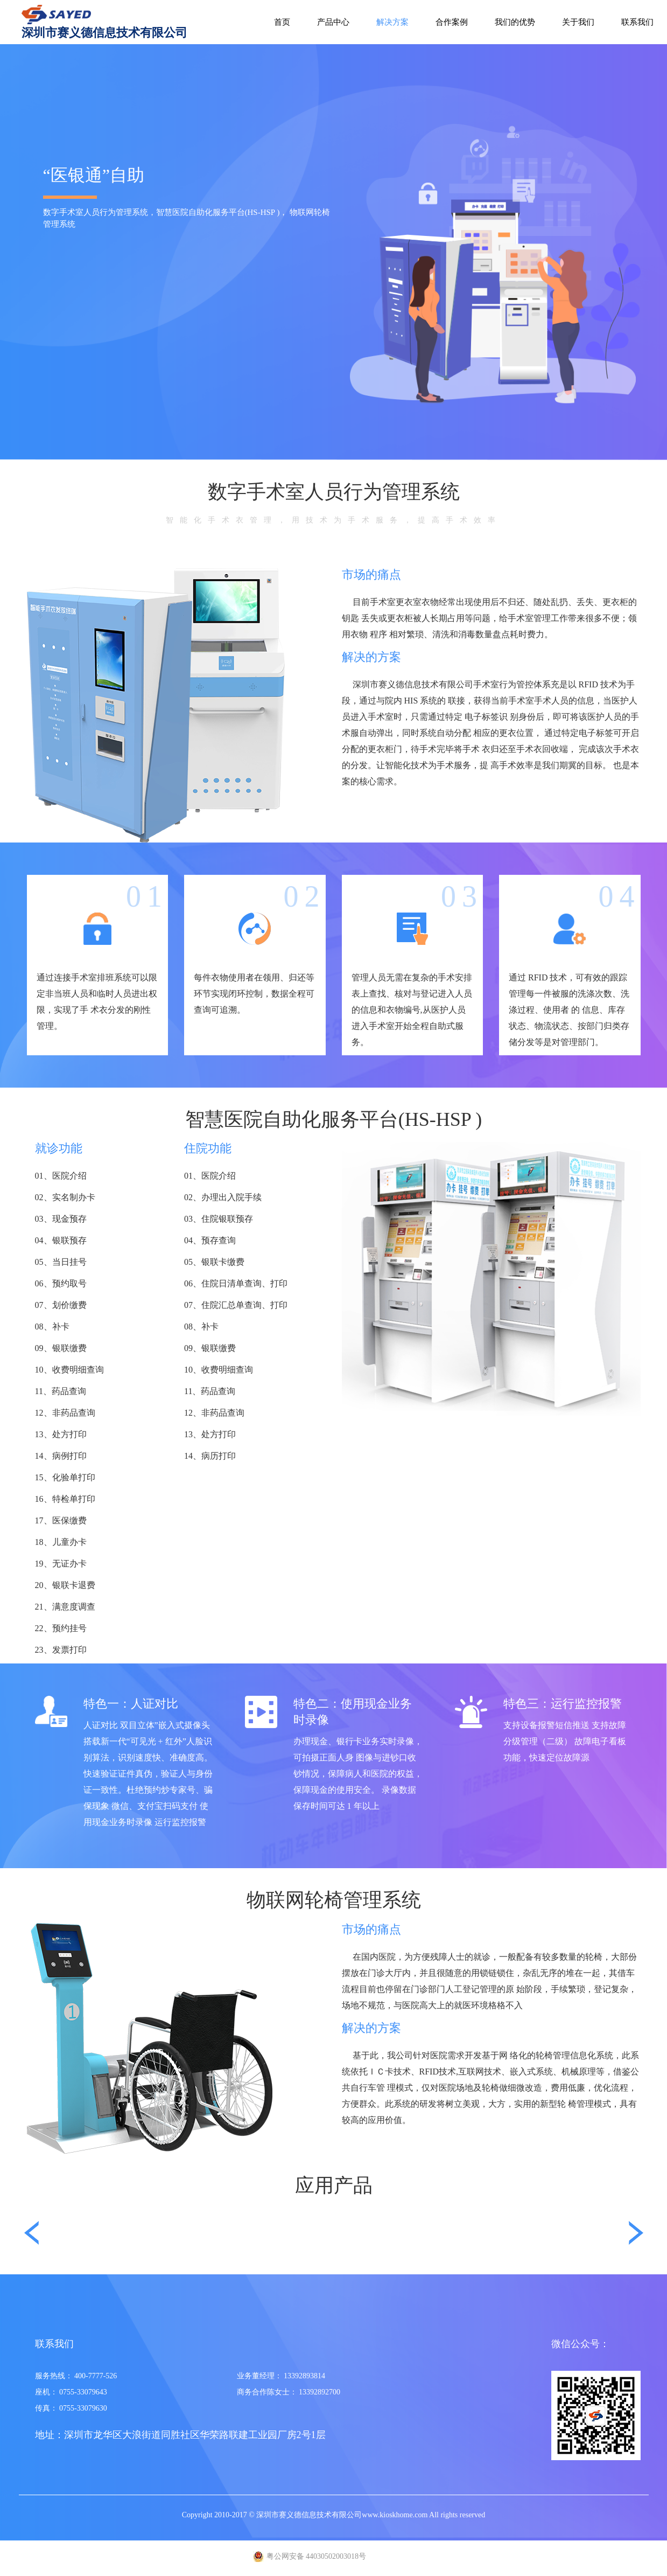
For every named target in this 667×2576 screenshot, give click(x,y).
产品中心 (333, 22)
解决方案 (392, 22)
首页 (282, 22)
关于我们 (578, 22)
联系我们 (637, 22)
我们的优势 (515, 22)
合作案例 (452, 22)
